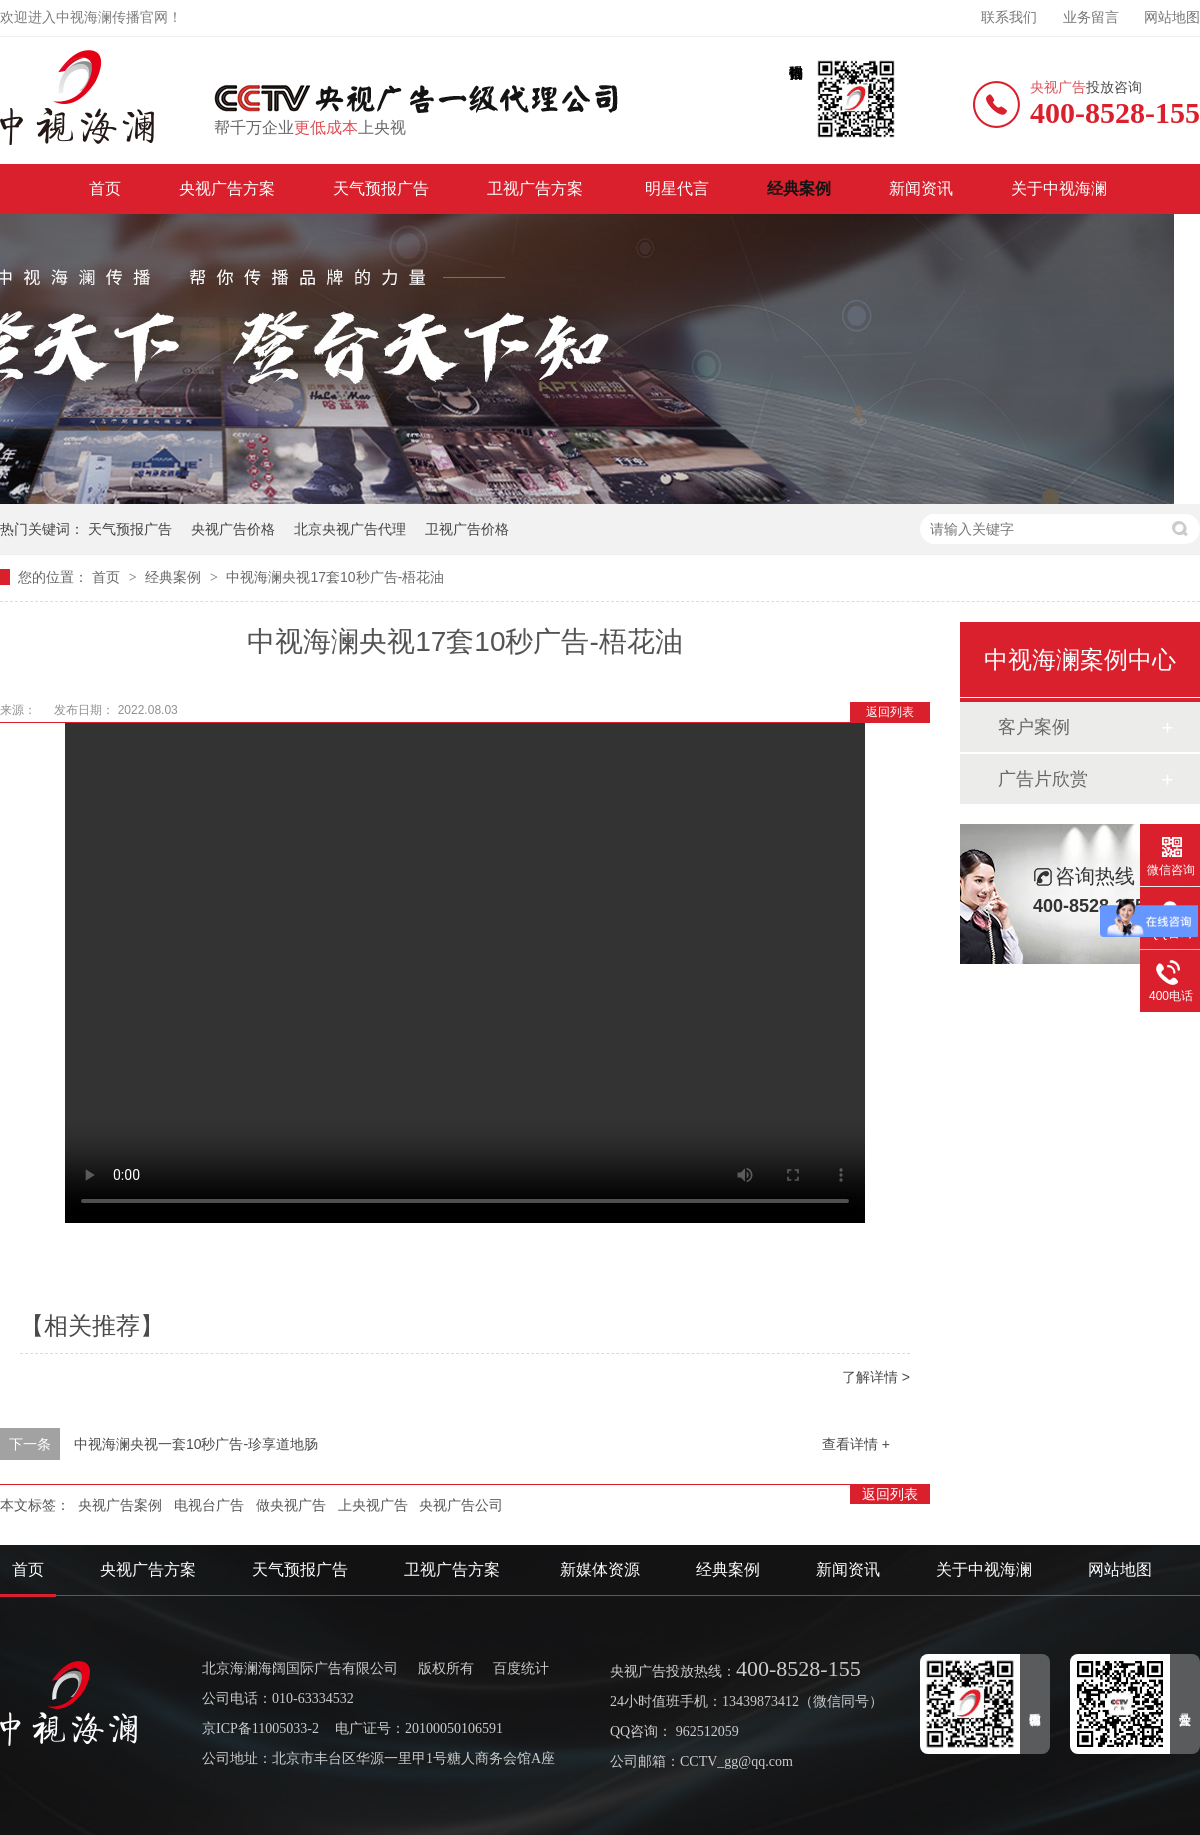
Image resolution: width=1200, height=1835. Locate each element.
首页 (105, 188)
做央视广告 (291, 1505)
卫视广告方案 (537, 188)
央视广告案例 (120, 1505)
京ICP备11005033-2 (260, 1728)
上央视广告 (373, 1505)
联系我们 (1009, 17)
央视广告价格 (233, 529)
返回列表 (890, 712)
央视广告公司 (461, 1505)
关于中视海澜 (1059, 188)
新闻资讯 (921, 188)
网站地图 (1172, 17)
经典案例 (799, 188)
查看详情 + (856, 1444)
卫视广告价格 (467, 529)
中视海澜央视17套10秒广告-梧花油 (335, 577)
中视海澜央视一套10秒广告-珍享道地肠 (196, 1444)
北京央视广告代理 (350, 529)
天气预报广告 (381, 188)
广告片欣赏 (1043, 779)
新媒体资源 (600, 1569)
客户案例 (1034, 727)
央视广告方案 (227, 188)
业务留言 (1091, 17)
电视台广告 (209, 1505)
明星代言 (677, 188)
